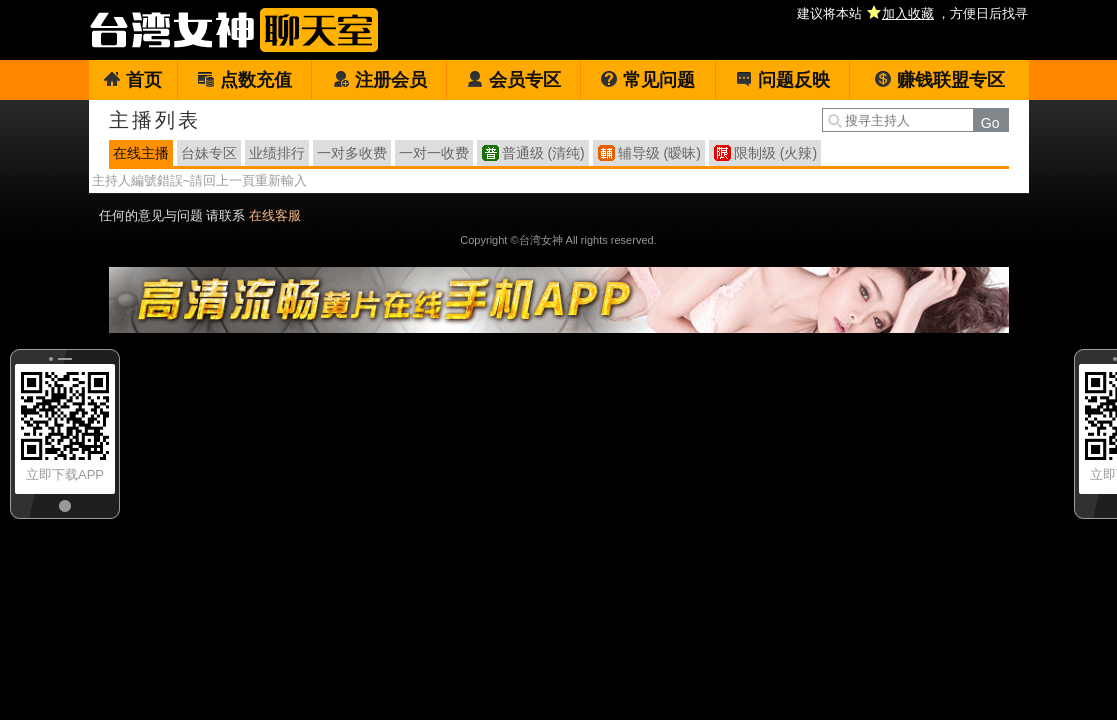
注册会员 (379, 80)
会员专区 (513, 80)
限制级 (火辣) (775, 153)
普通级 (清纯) (543, 153)
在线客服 (275, 215)
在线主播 (141, 153)
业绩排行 (277, 153)
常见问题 (647, 80)
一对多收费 (352, 153)
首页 (132, 80)
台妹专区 (209, 153)
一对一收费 (434, 153)
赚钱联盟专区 (939, 80)
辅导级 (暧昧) (659, 153)
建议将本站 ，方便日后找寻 (912, 13)
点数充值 (244, 80)
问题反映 (782, 80)
